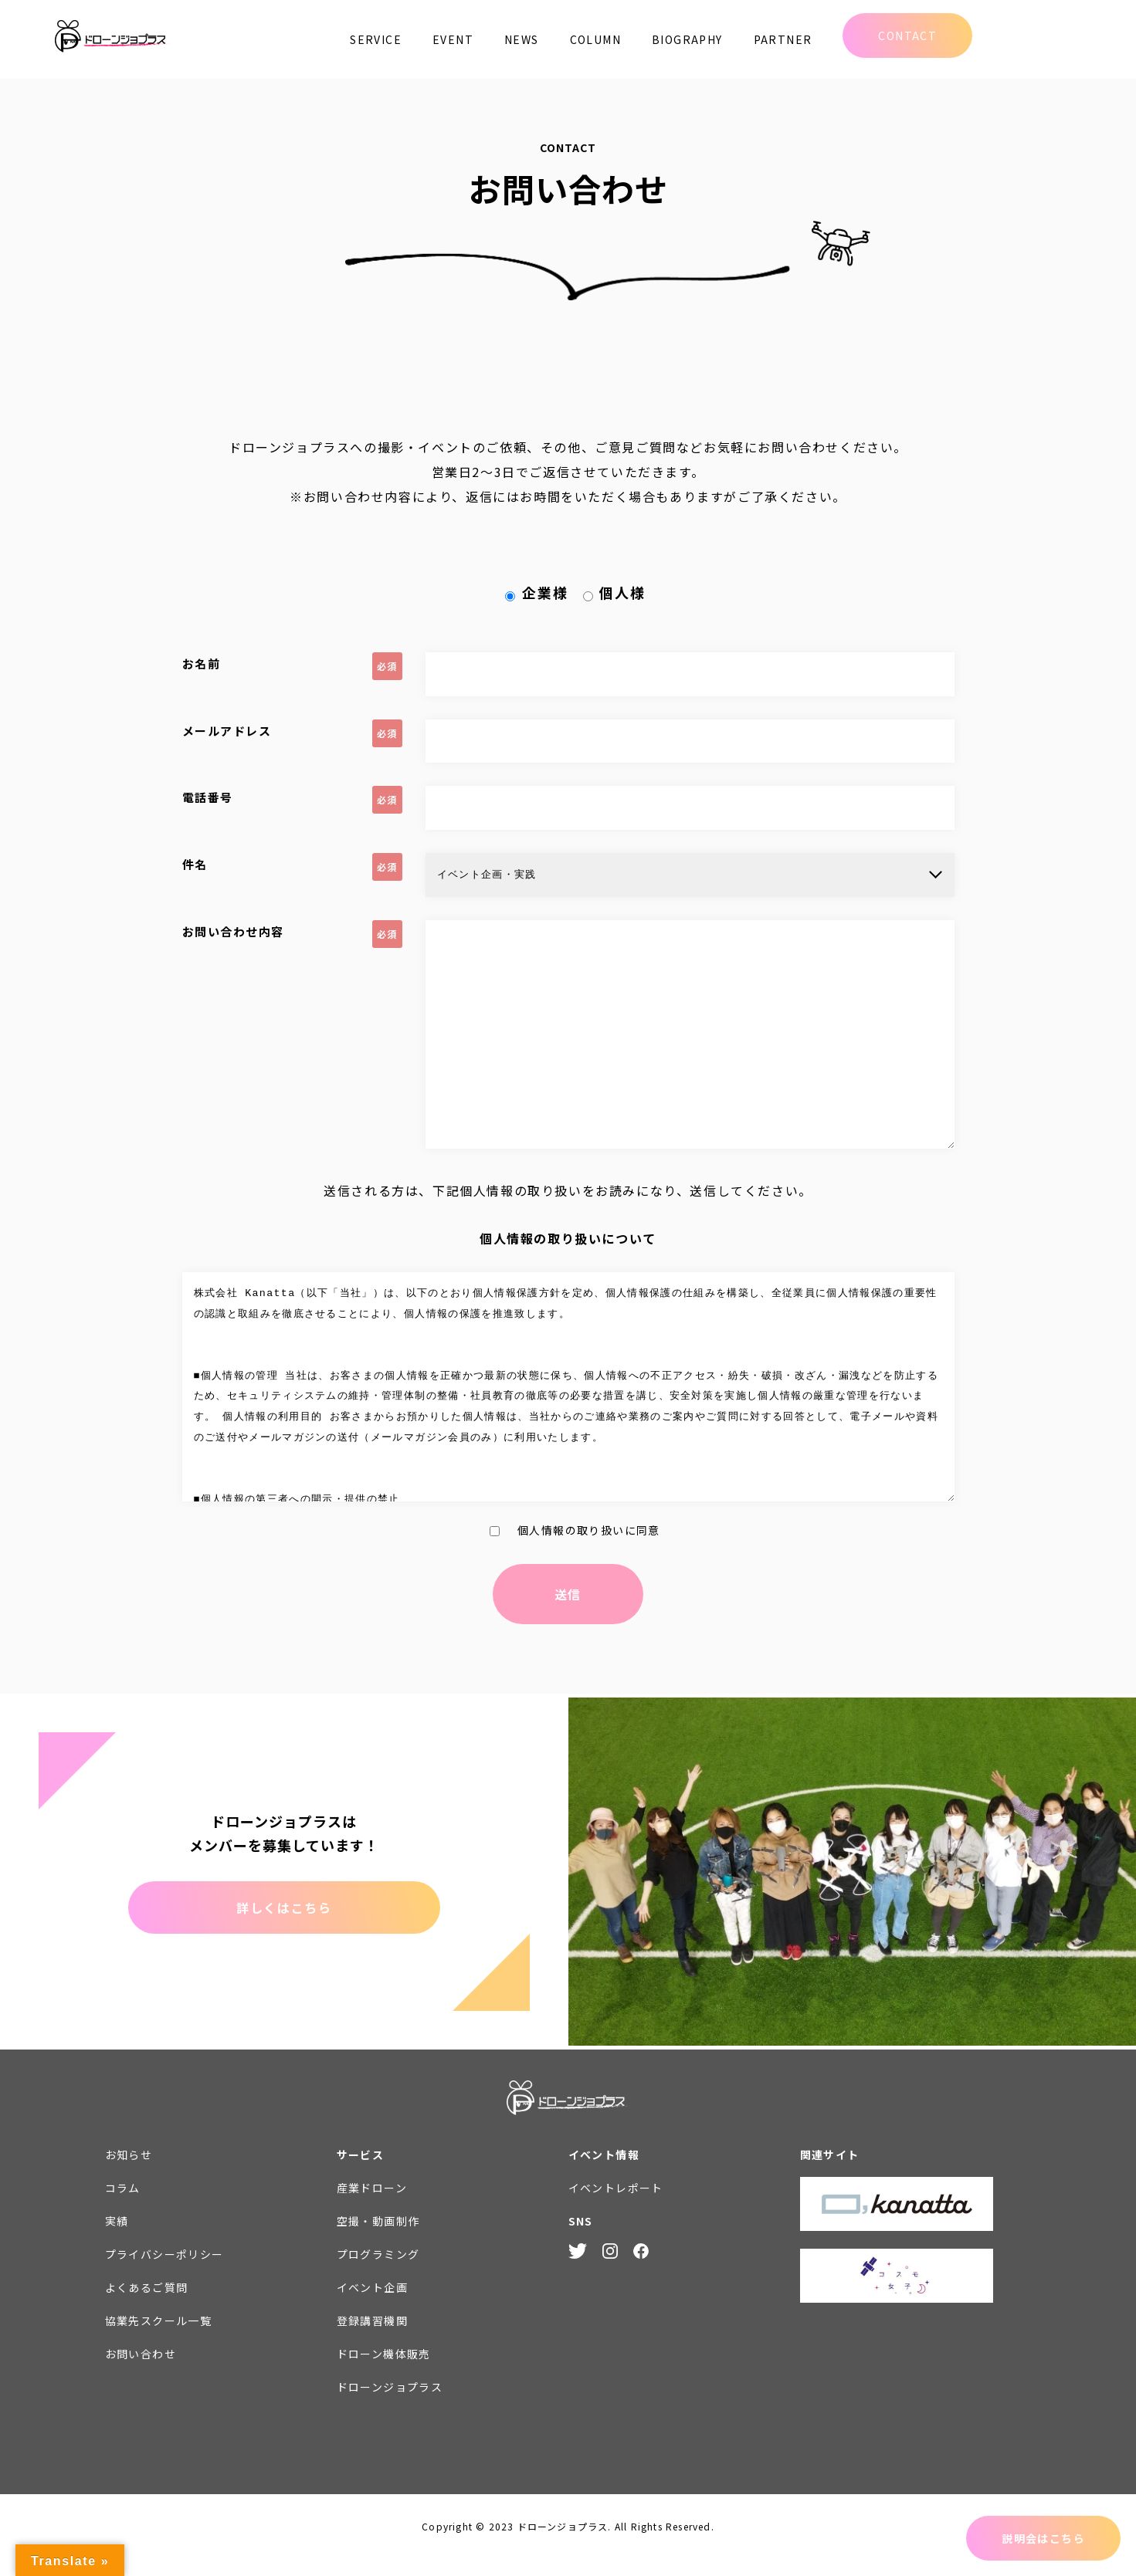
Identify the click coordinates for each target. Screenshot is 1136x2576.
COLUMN (595, 39)
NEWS (521, 39)
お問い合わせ (140, 2370)
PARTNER (783, 39)
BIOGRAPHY (687, 39)
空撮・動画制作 (378, 2238)
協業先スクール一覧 (158, 2337)
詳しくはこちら (283, 1924)
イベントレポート (615, 2204)
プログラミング (378, 2271)
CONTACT (907, 35)
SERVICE (376, 39)
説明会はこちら (1043, 2538)
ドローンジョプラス (390, 2404)
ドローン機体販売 (384, 2370)
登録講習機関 (372, 2337)
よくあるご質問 (146, 2304)
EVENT (452, 39)
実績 (117, 2238)
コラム (123, 2204)
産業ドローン (372, 2204)
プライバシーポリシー (164, 2271)
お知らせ (129, 2171)
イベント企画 (372, 2304)
